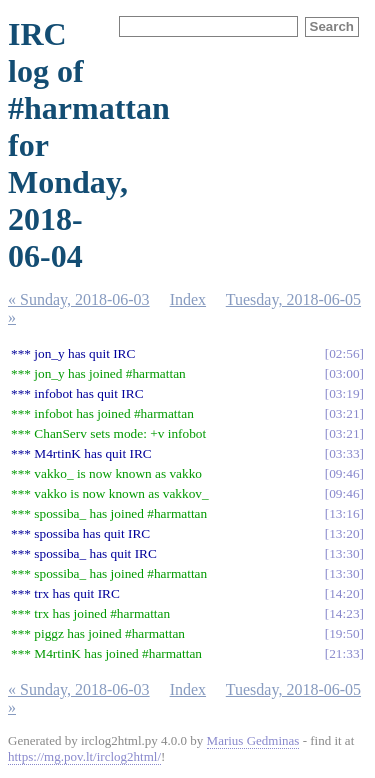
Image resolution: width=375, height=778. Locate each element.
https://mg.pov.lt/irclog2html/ (84, 756)
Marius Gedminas (253, 740)
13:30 (344, 553)
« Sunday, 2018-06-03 (79, 299)
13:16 (344, 513)
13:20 (344, 533)
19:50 (344, 633)
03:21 (344, 413)
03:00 (344, 373)
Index (188, 299)
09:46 (344, 473)
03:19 (344, 393)
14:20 (344, 593)
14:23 (344, 613)
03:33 (344, 453)
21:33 (344, 653)
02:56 (344, 353)
